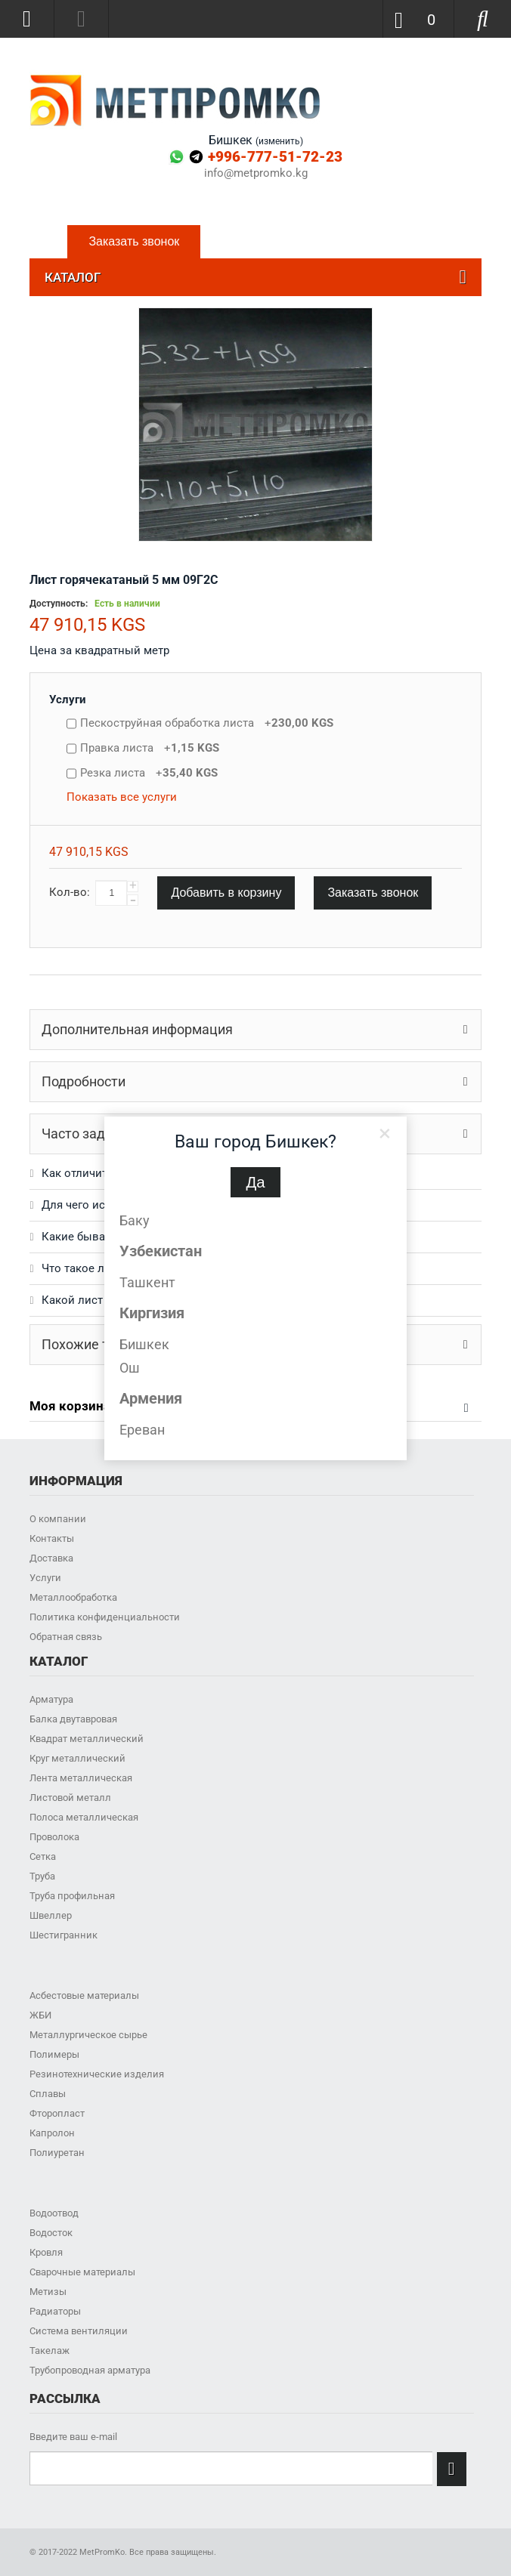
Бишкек (144, 1344)
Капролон (52, 2133)
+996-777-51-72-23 (275, 156)
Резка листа (149, 773)
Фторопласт (57, 2113)
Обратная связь (65, 1637)
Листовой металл (70, 1797)
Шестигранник (63, 1935)
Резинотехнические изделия (96, 2074)
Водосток (51, 2233)
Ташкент (147, 1282)
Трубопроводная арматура (89, 2370)
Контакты (51, 1538)
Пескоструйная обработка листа (206, 723)
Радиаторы (55, 2311)
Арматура (51, 1699)
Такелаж (49, 2350)
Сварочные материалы (82, 2272)
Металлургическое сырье (88, 2035)
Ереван (142, 1430)
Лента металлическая (80, 1778)
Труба (42, 1876)
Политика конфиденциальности (104, 1617)
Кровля (46, 2252)
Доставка (51, 1558)
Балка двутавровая (73, 1719)
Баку (134, 1220)
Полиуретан (57, 2152)
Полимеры (54, 2054)
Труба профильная (72, 1896)
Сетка (42, 1856)
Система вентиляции (78, 2331)
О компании (57, 1519)
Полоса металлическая (83, 1817)
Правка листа (149, 748)
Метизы (48, 2291)
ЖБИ (40, 2015)
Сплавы (47, 2094)
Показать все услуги (122, 797)
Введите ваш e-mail (73, 2437)
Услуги (67, 699)
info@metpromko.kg (256, 173)
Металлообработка (73, 1597)
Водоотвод (54, 2213)
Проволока (54, 1837)
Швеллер (50, 1915)
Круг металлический (77, 1758)
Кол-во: (69, 892)
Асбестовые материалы (84, 1995)
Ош (129, 1368)
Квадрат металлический (86, 1739)
